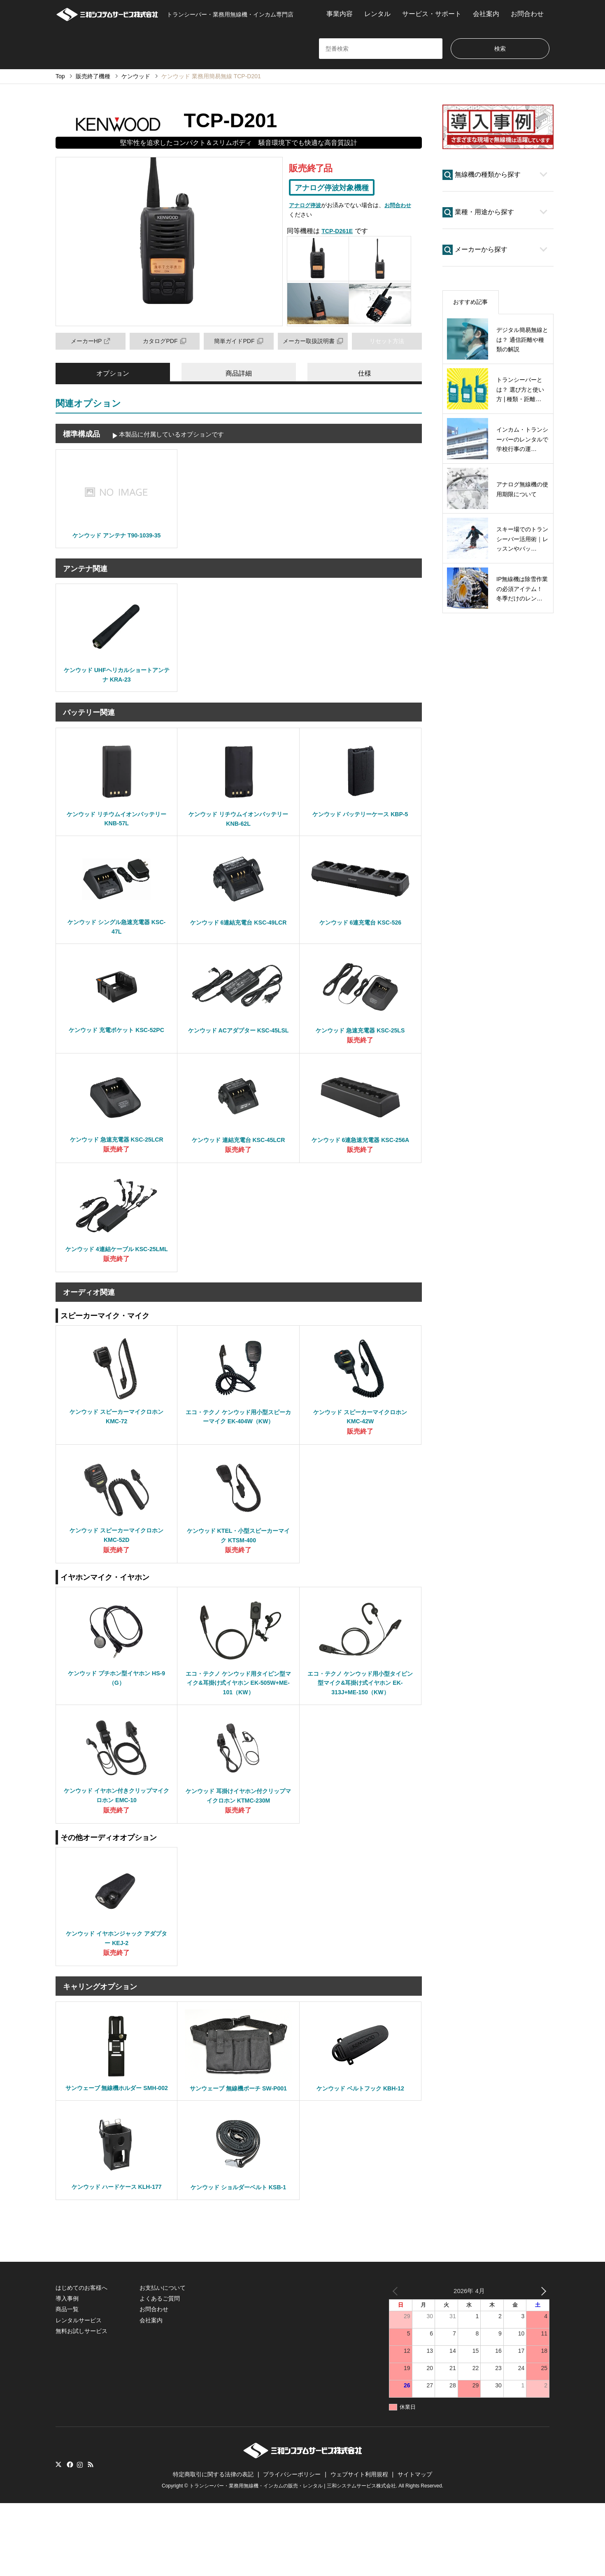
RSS (90, 2538)
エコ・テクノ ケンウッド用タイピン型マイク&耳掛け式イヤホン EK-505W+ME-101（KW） (238, 1726)
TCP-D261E (339, 232)
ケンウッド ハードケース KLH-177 (116, 2248)
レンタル (377, 13)
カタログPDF (165, 342)
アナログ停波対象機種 (336, 188)
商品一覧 (67, 2382)
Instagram (80, 2538)
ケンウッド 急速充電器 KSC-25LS (360, 1041)
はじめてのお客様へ (81, 2360)
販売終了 (360, 1052)
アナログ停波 (306, 206)
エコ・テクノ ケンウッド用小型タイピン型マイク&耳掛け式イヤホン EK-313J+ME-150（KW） (360, 1726)
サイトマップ (415, 2547)
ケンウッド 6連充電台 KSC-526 (360, 930)
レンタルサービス (79, 2393)
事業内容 (339, 13)
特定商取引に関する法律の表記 (213, 2547)
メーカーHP (91, 342)
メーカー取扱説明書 (313, 342)
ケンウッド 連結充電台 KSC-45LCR (238, 1152)
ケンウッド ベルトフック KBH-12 (360, 2138)
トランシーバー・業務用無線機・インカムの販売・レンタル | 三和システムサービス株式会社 (292, 2559)
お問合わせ (527, 13)
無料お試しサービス (81, 2404)
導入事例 (67, 2371)
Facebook (69, 2538)
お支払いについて (163, 2360)
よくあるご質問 (160, 2371)
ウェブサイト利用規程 (359, 2547)
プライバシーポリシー (292, 2547)
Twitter (58, 2538)
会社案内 (486, 13)
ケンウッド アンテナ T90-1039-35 (116, 537)
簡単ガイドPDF (239, 342)
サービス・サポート (431, 13)
